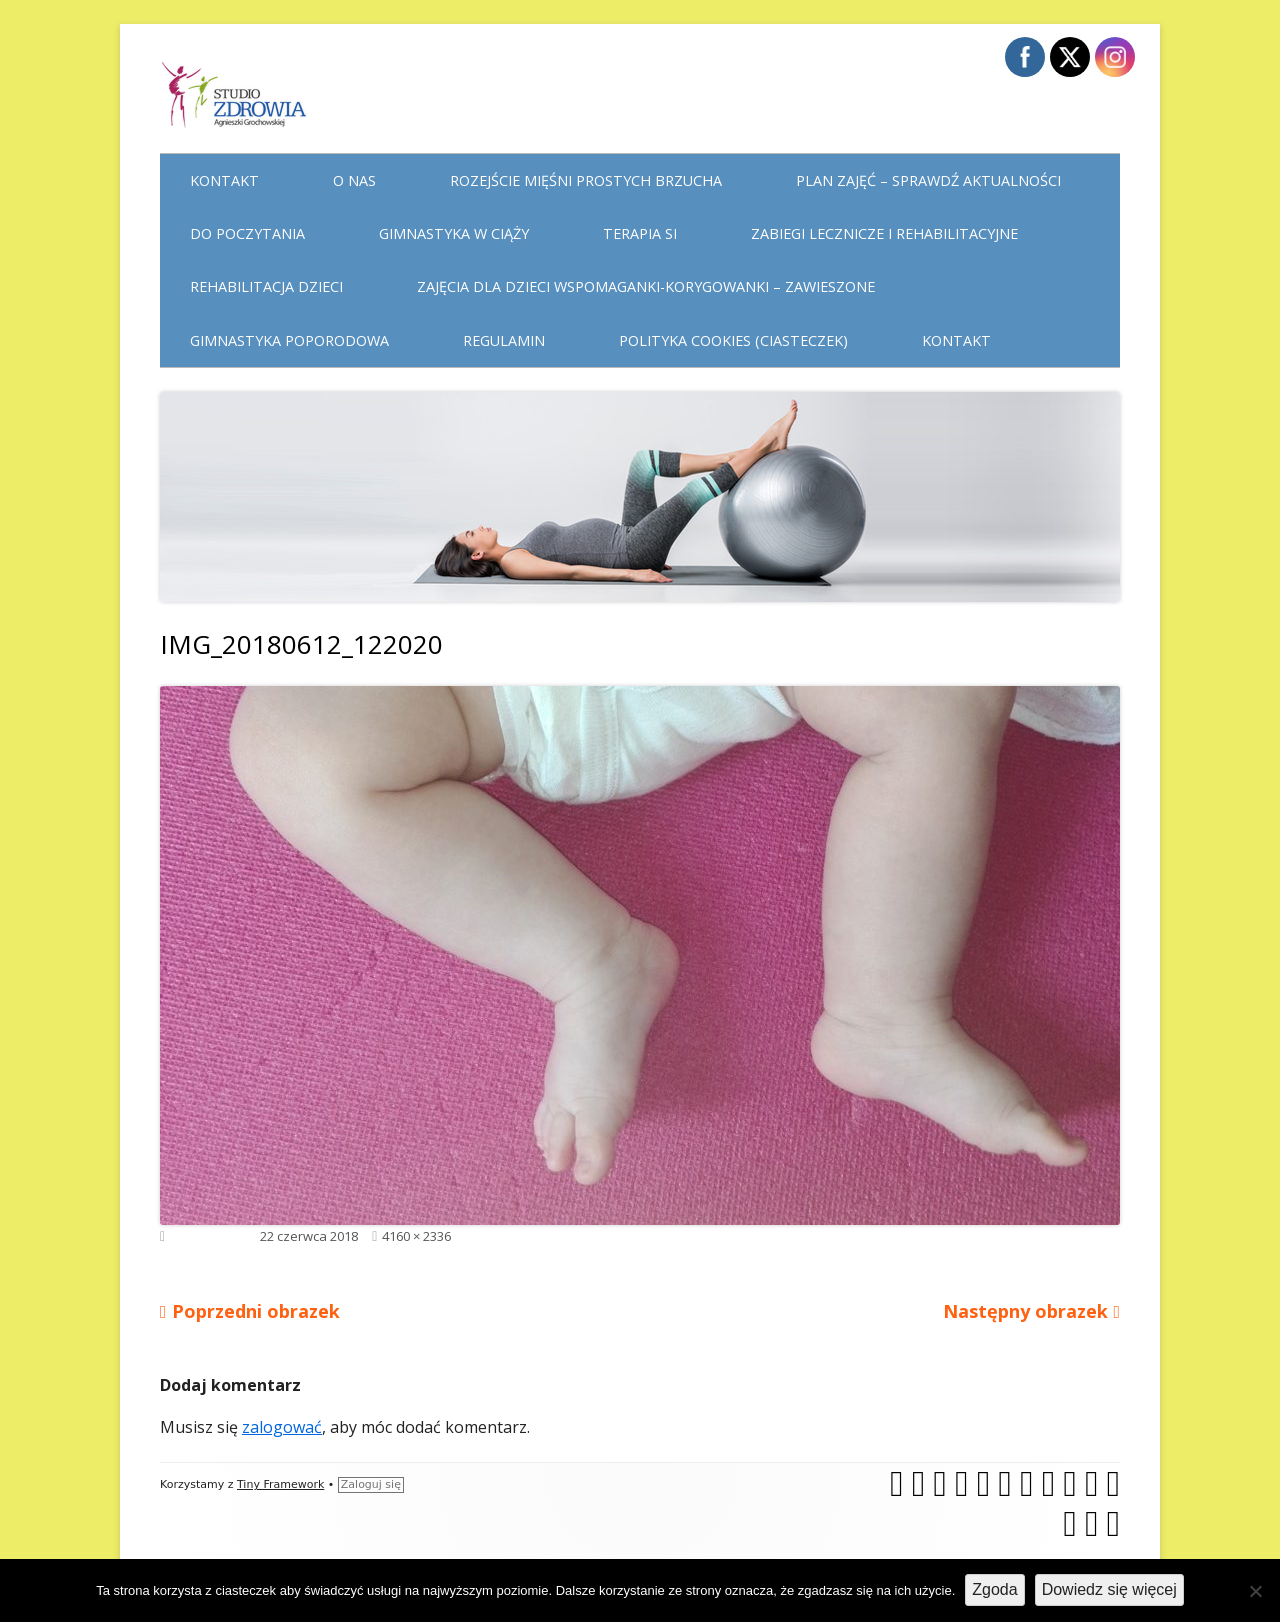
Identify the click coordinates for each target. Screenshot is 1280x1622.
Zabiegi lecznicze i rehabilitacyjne (884, 233)
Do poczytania (247, 233)
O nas (354, 180)
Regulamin (504, 340)
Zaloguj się (371, 1484)
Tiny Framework (280, 1484)
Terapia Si (640, 233)
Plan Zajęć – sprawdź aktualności (928, 180)
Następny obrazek (1025, 1311)
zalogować (282, 1427)
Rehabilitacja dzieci (266, 286)
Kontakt (224, 180)
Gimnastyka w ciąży (454, 233)
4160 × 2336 (416, 1236)
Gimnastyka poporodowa (289, 340)
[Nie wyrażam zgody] (1255, 1591)
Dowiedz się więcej (1109, 1589)
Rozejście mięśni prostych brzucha (586, 180)
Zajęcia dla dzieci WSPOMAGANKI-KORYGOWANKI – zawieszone (646, 286)
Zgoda (994, 1589)
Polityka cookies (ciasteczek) (733, 340)
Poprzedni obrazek (256, 1311)
